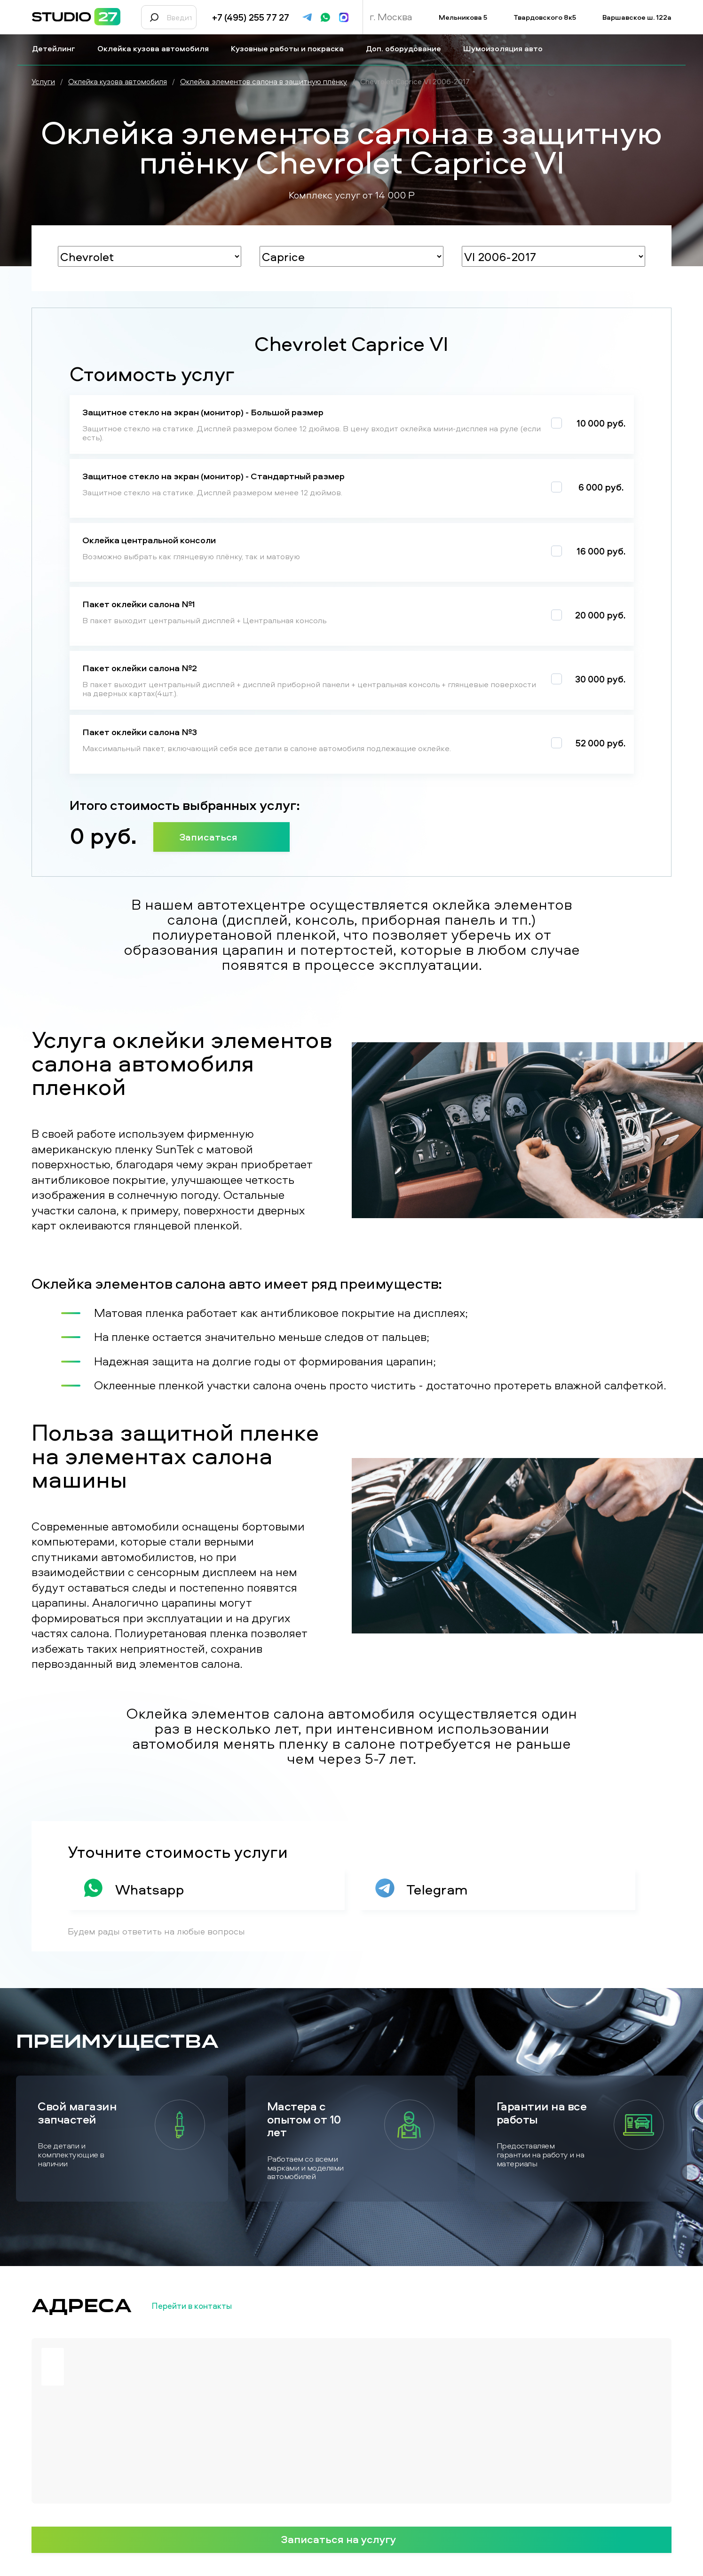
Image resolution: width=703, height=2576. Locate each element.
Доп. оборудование (407, 48)
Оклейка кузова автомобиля (156, 48)
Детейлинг (57, 48)
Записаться (221, 836)
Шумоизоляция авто (506, 48)
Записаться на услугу (352, 2539)
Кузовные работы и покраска (291, 48)
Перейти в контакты (207, 2306)
